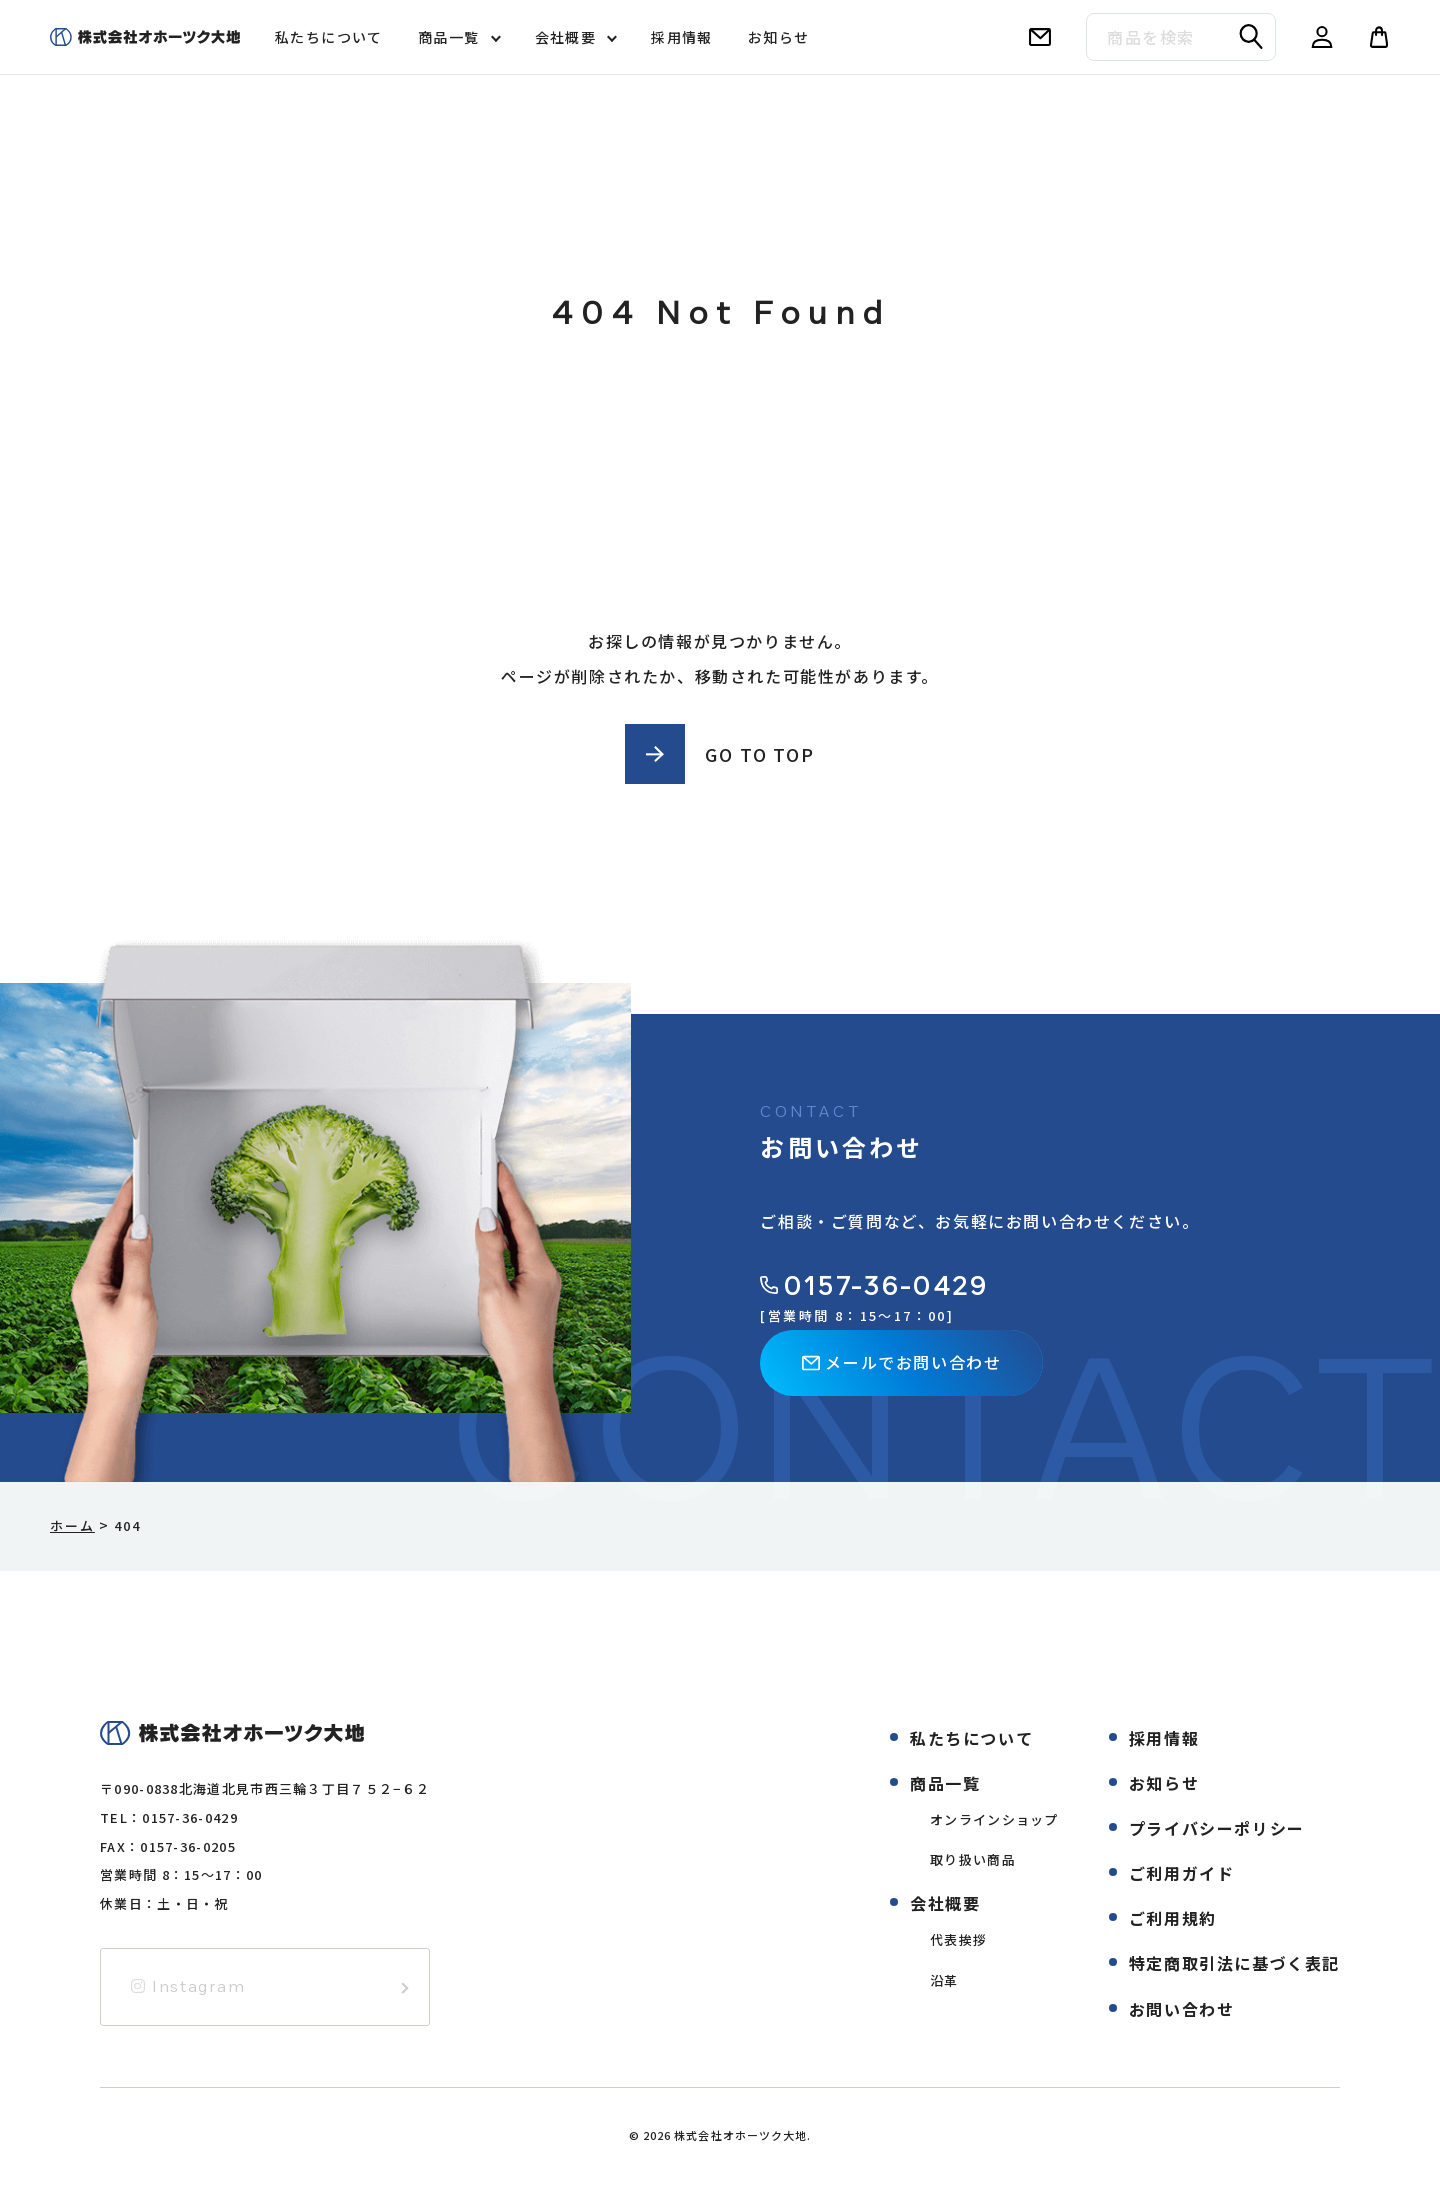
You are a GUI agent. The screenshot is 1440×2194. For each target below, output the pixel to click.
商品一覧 (449, 37)
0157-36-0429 (874, 1285)
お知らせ (779, 37)
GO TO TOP (759, 754)
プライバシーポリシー (1217, 1828)
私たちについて (329, 37)
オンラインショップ (994, 1819)
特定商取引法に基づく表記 (1234, 1963)
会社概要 (566, 37)
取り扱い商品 (973, 1859)
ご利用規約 (1173, 1918)
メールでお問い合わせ (901, 1362)
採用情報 (682, 37)
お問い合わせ (1182, 2009)
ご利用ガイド (1182, 1873)
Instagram (188, 1986)
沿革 (944, 1980)
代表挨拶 (958, 1939)
